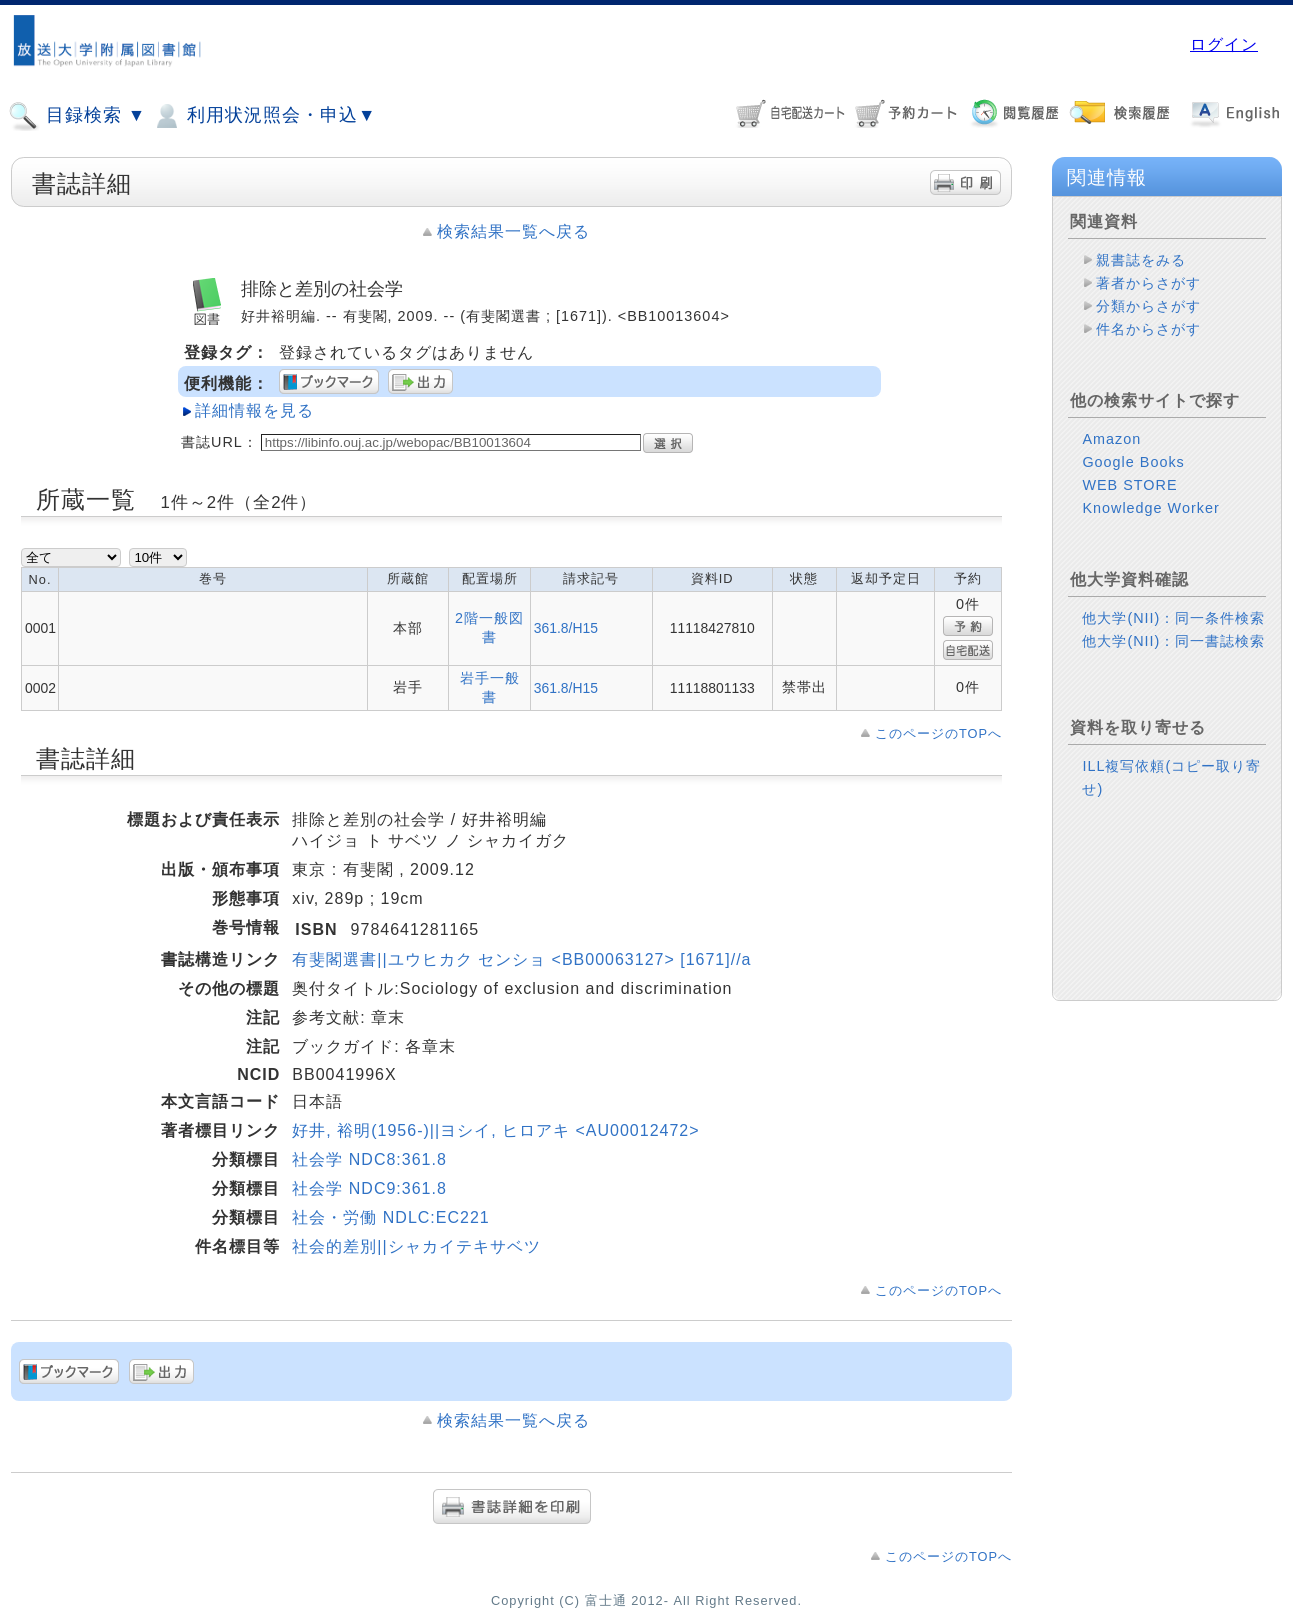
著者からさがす (1148, 283)
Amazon (1111, 439)
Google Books (1133, 462)
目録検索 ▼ (77, 116)
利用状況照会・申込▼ (263, 116)
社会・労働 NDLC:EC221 (390, 1217)
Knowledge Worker (1150, 508)
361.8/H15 (566, 628)
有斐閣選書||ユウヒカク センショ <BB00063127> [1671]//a (521, 959)
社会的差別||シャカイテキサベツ (416, 1246)
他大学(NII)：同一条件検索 (1173, 618)
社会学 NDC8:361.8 (369, 1159)
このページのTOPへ (938, 733)
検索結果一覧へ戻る (513, 231)
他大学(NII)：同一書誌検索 (1173, 641)
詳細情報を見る (254, 410)
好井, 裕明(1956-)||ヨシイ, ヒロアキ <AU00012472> (495, 1130)
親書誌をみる (1141, 260)
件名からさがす (1148, 329)
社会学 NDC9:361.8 (369, 1188)
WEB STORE (1129, 485)
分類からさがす (1148, 306)
